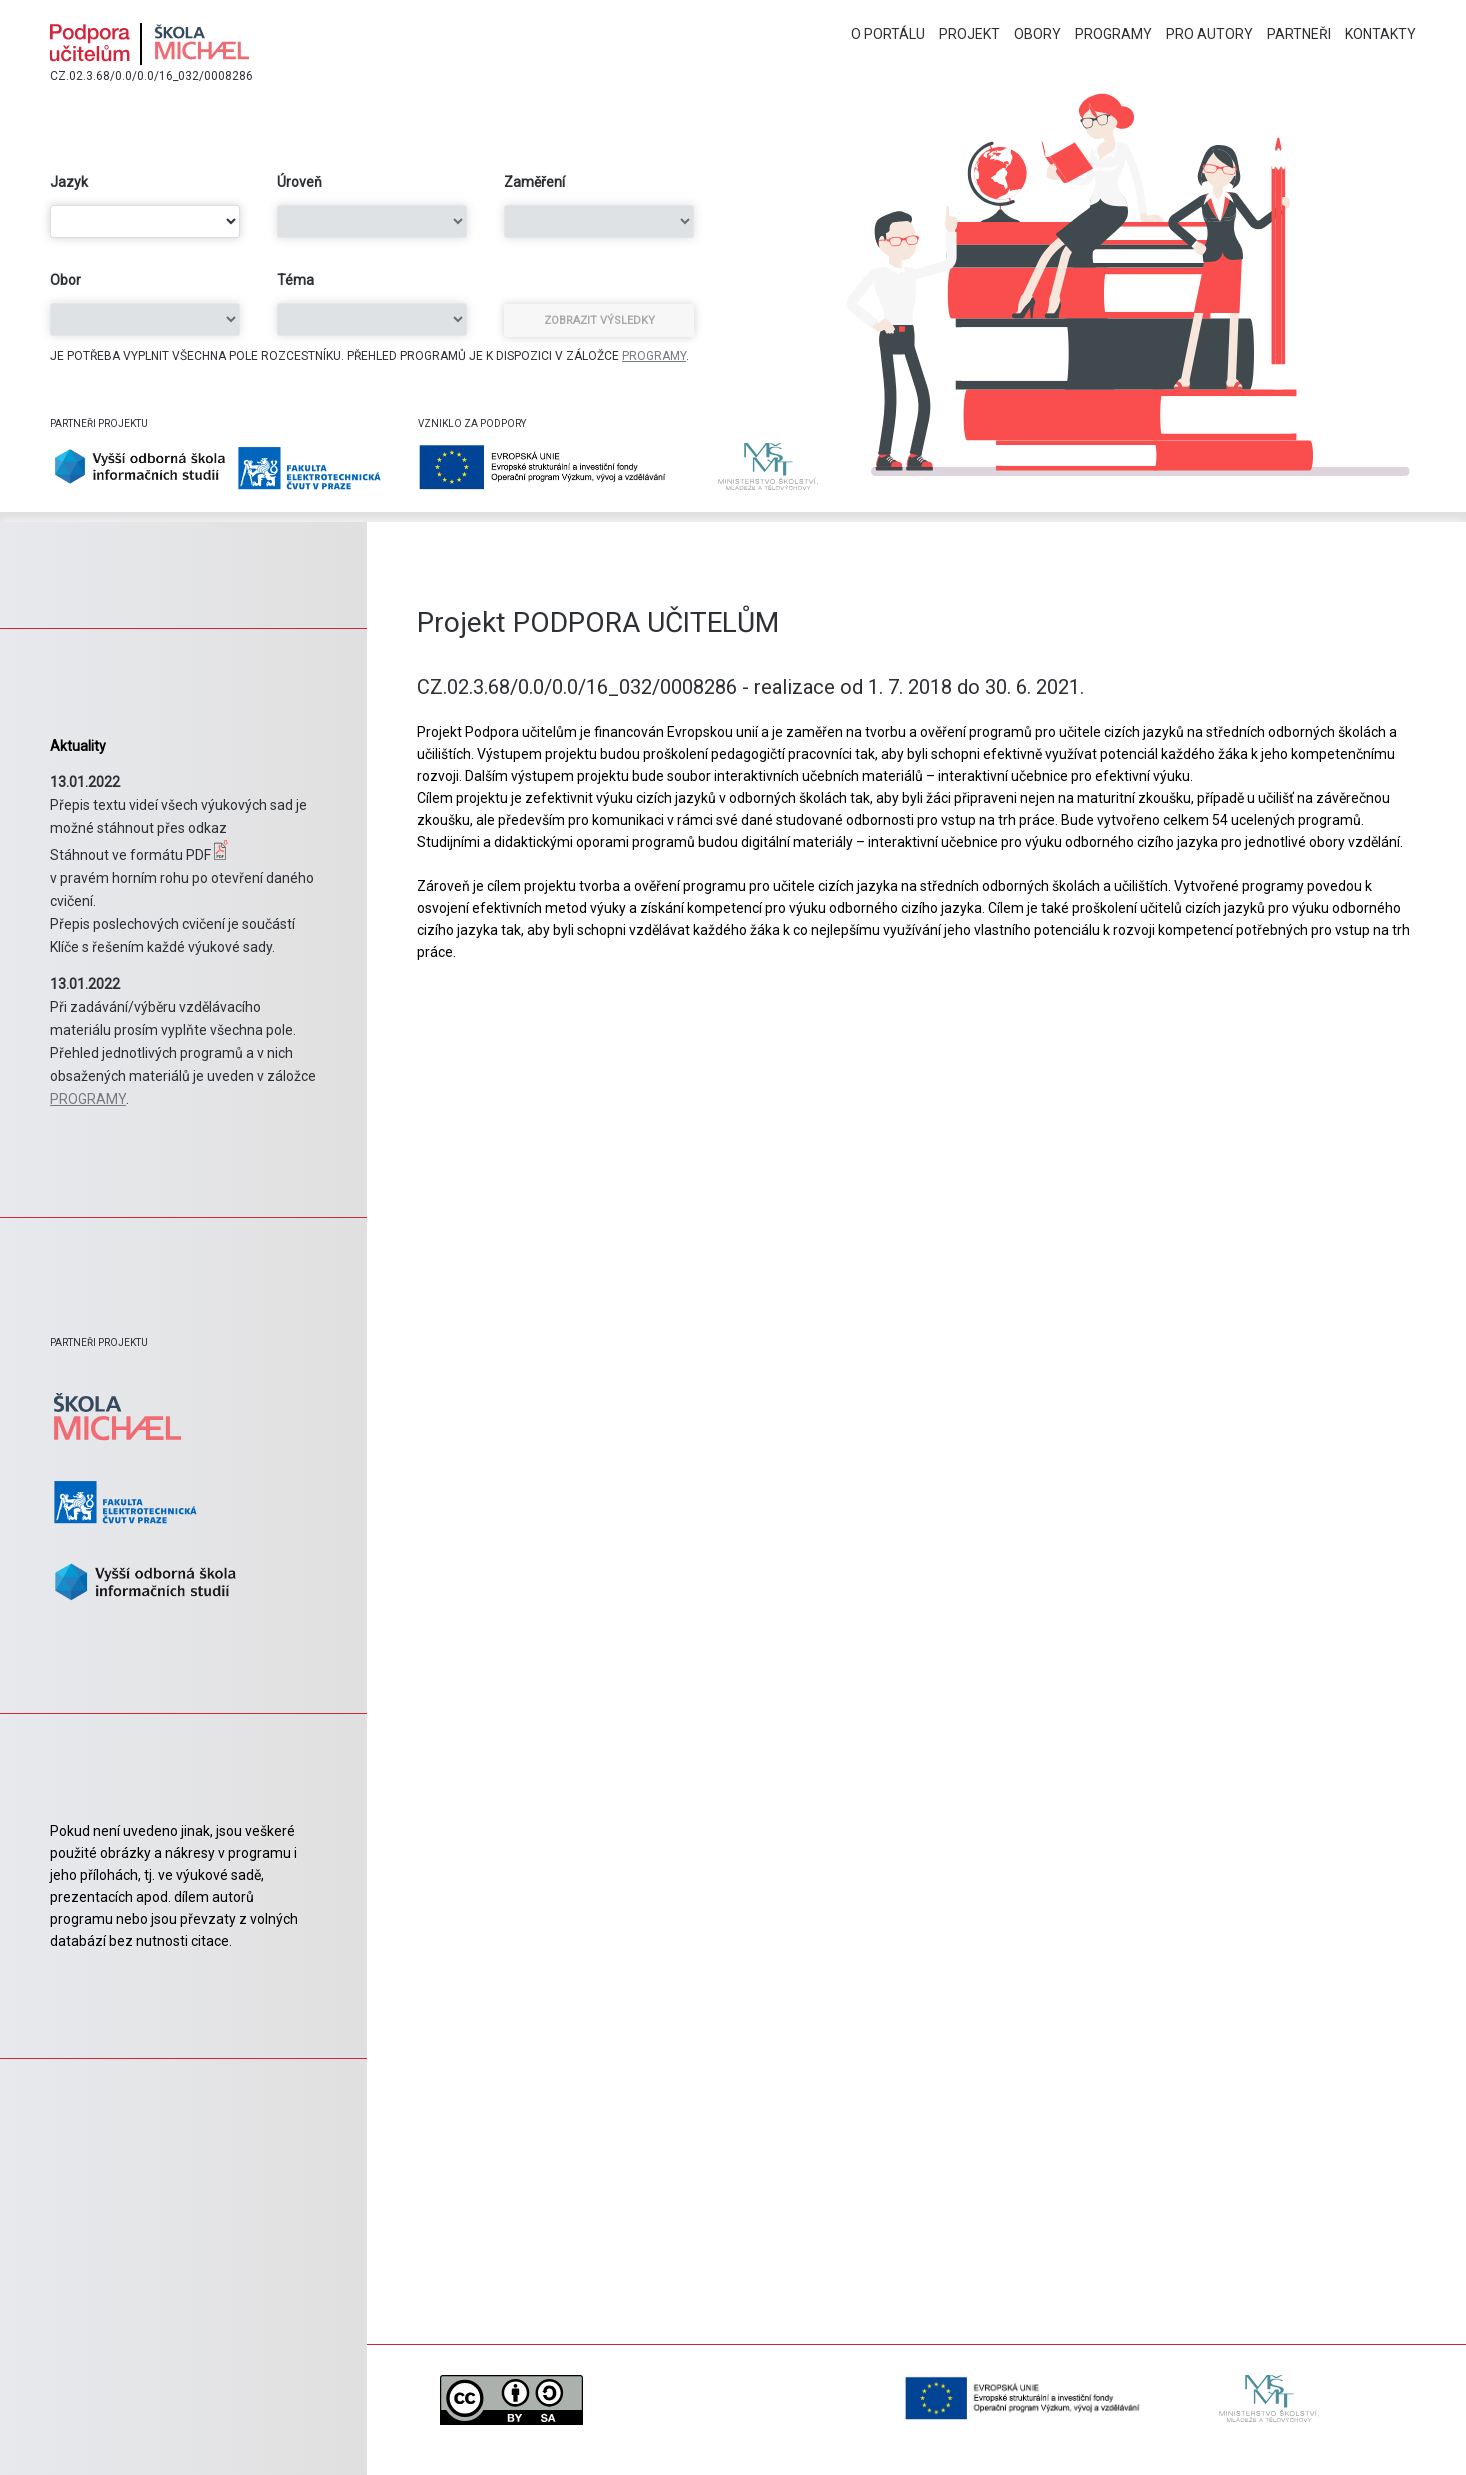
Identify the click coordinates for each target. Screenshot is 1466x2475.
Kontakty (1380, 34)
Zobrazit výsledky (599, 320)
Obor (65, 280)
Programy (1113, 34)
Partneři (1299, 34)
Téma (295, 280)
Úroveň (299, 182)
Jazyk (69, 182)
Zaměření (534, 182)
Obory (1037, 34)
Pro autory (1209, 34)
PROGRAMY (654, 356)
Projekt (969, 34)
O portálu (888, 34)
